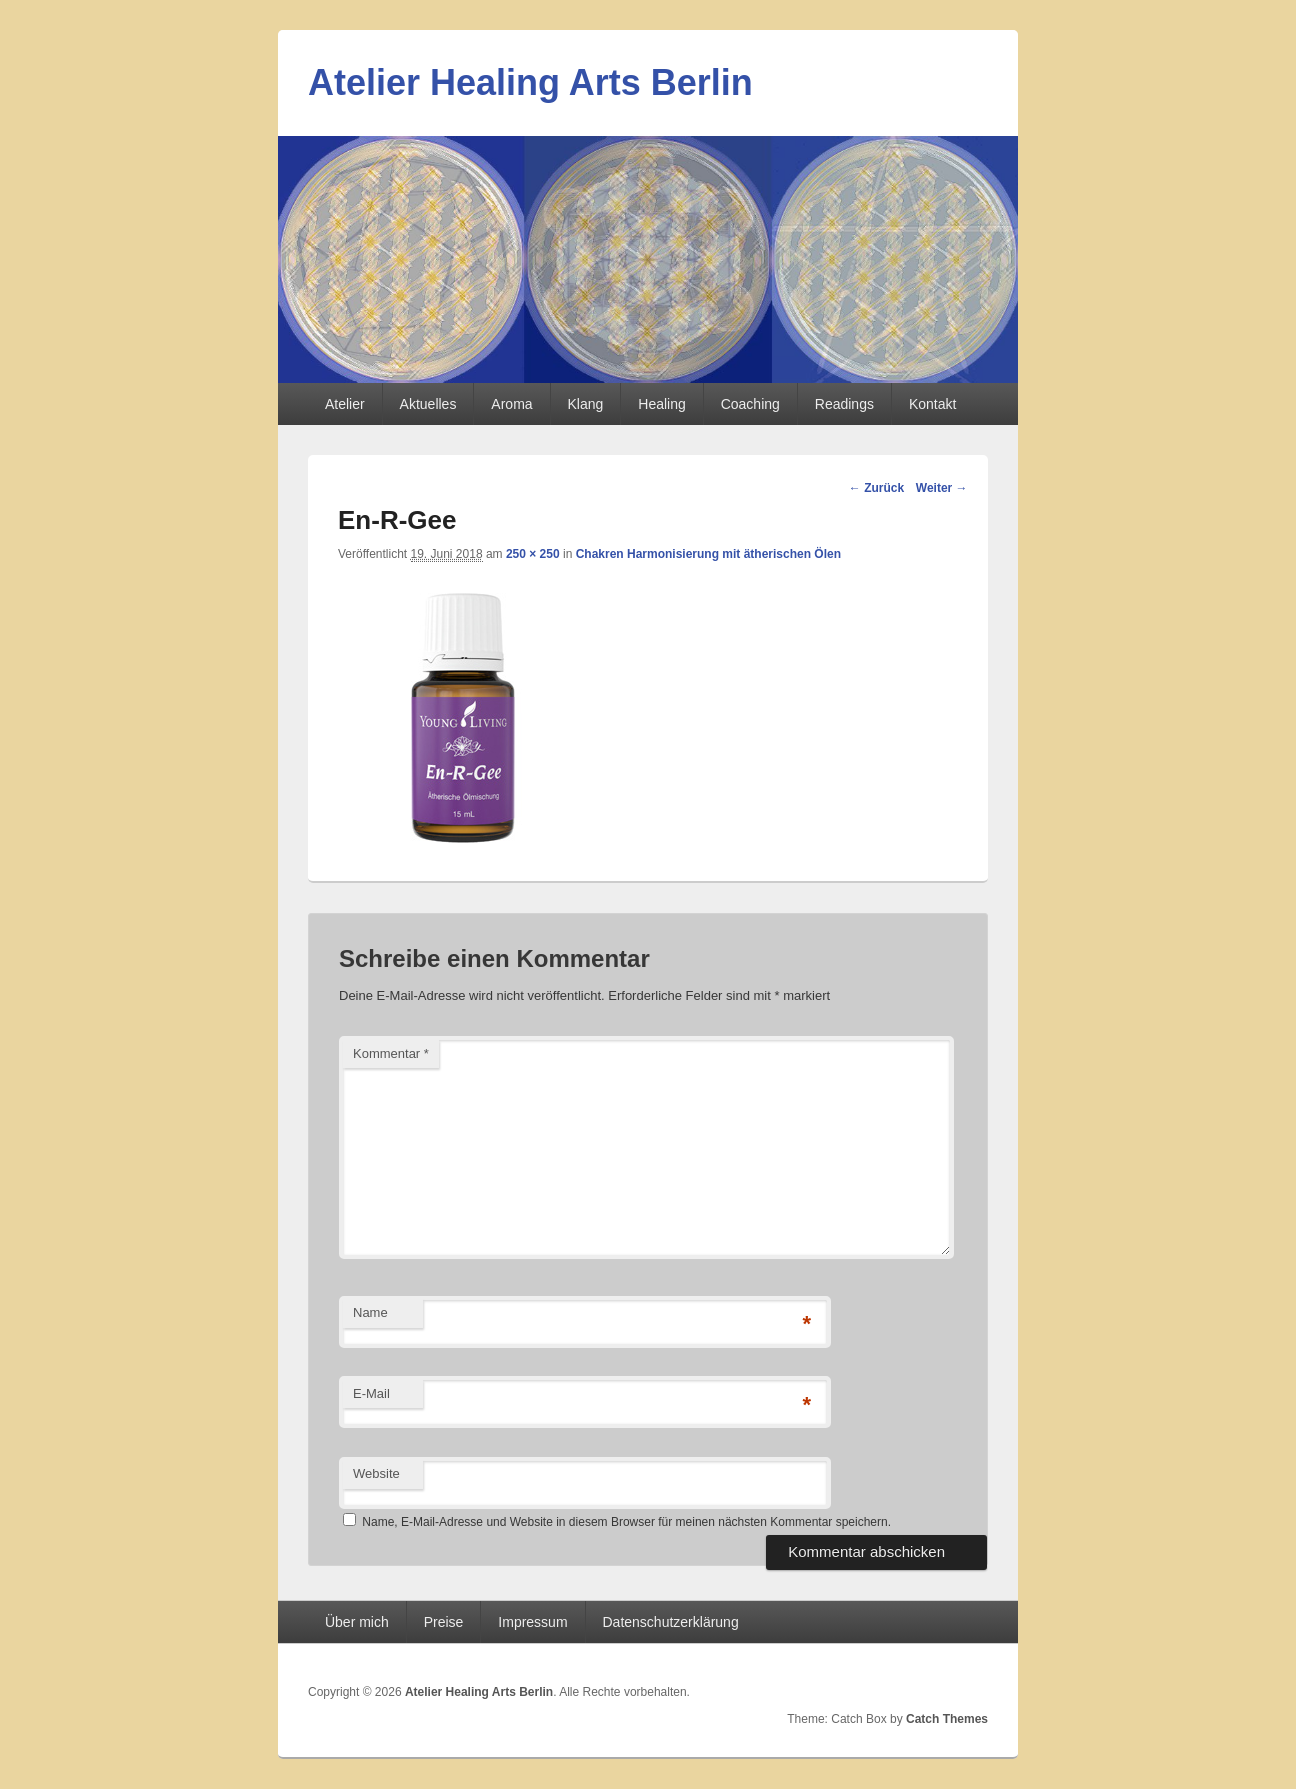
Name (370, 1312)
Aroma (511, 404)
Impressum (532, 1622)
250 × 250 (533, 554)
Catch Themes (947, 1719)
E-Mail (371, 1393)
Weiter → (942, 488)
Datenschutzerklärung (671, 1622)
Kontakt (932, 404)
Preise (444, 1622)
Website (376, 1473)
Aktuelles (428, 404)
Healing (661, 404)
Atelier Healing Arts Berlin (530, 82)
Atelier (345, 404)
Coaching (750, 404)
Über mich (357, 1622)
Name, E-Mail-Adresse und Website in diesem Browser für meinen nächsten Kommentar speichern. (626, 1522)
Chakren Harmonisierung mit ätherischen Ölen (708, 554)
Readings (844, 404)
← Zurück (876, 488)
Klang (586, 404)
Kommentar (391, 1053)
